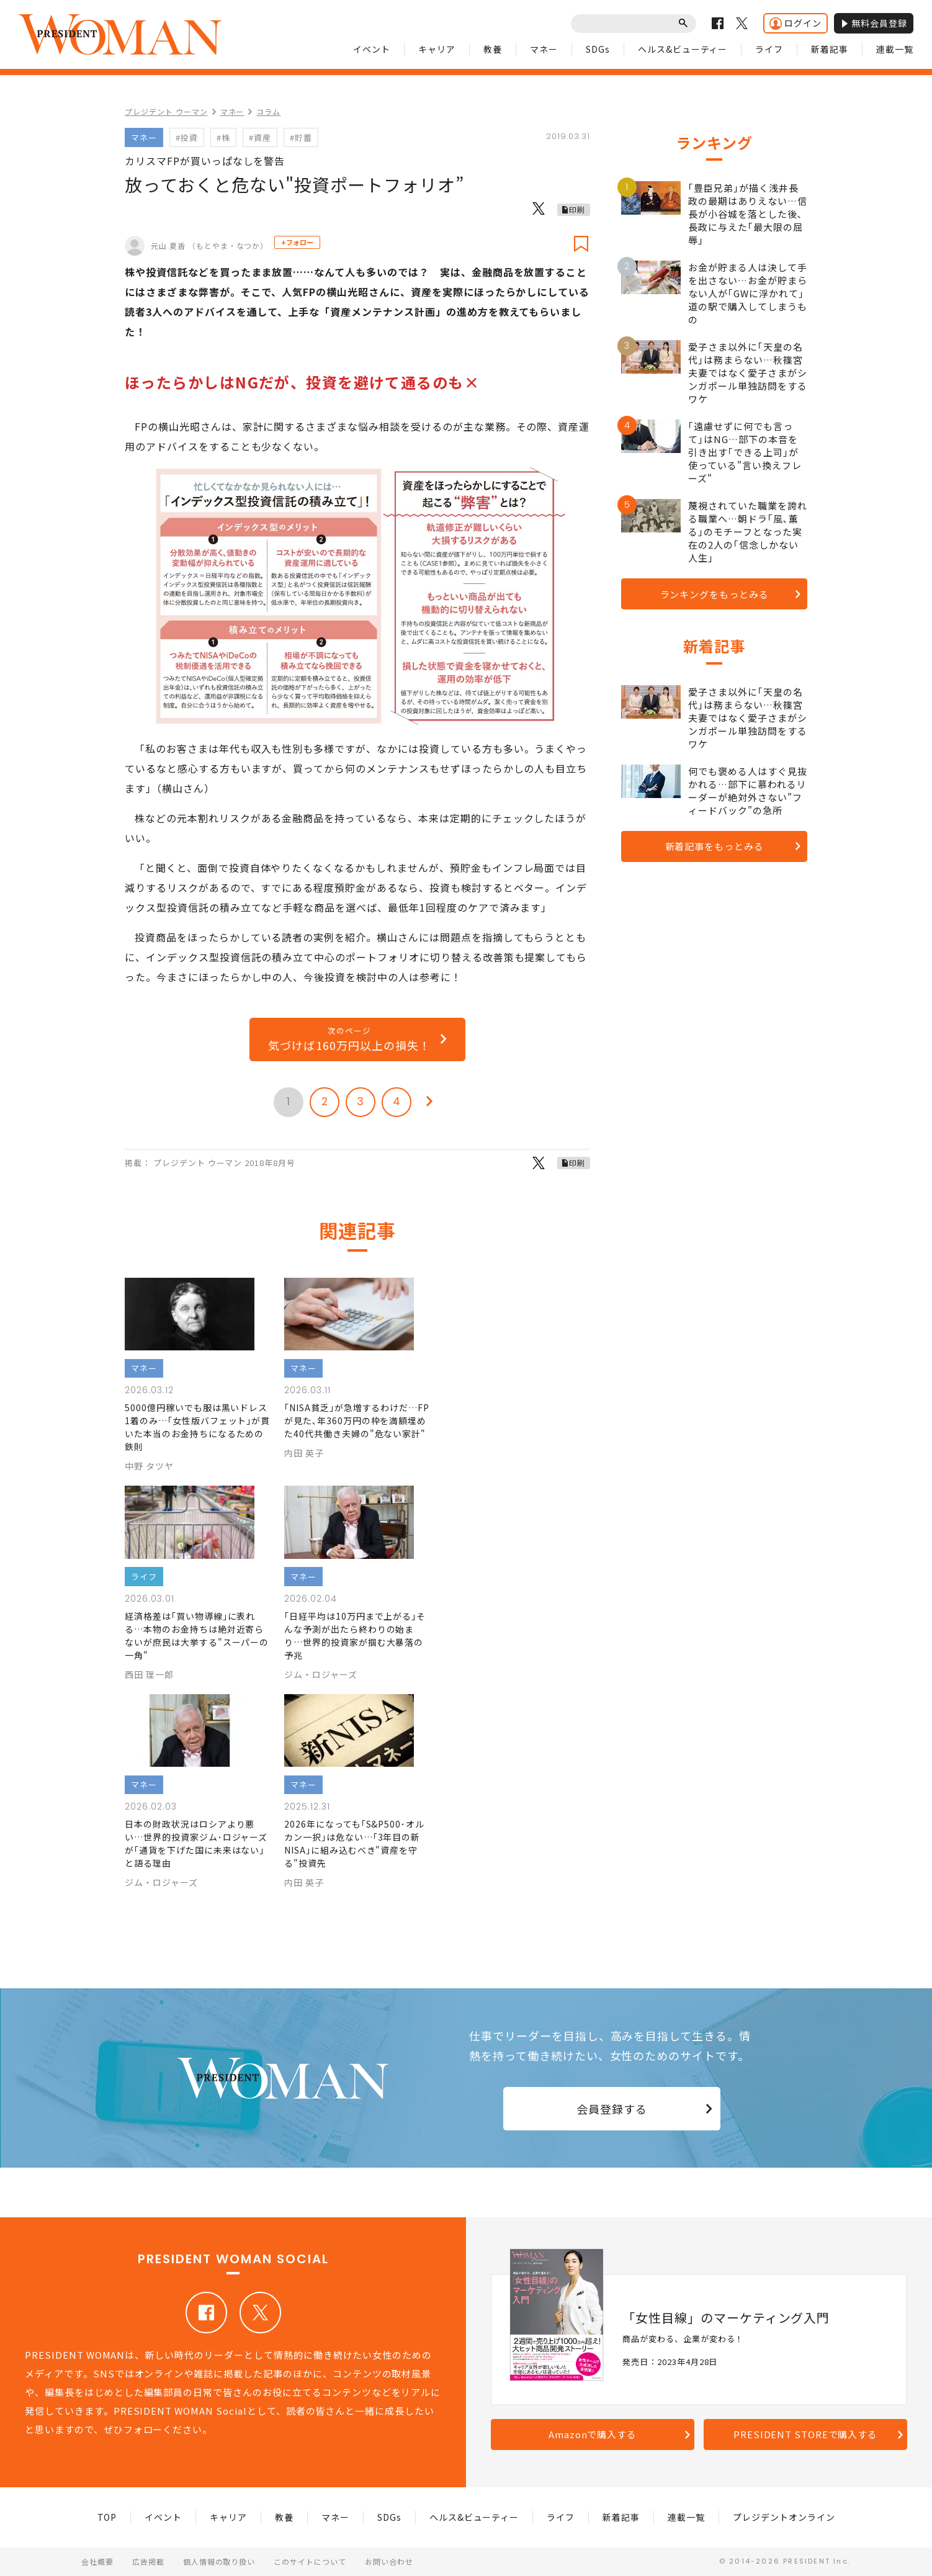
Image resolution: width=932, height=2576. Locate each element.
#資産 (260, 137)
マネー (544, 49)
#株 (223, 137)
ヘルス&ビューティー (683, 49)
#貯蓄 (301, 137)
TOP (107, 2517)
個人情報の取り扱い (219, 2561)
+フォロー (297, 242)
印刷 (577, 209)
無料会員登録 (873, 23)
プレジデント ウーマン (166, 111)
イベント (371, 49)
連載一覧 (894, 49)
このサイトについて (310, 2561)
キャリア (436, 49)
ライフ (769, 49)
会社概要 (97, 2561)
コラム (268, 111)
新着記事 (829, 49)
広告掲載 (148, 2561)
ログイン (795, 23)
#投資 (187, 137)
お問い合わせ (389, 2561)
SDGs (598, 49)
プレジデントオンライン (784, 2517)
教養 (492, 49)
